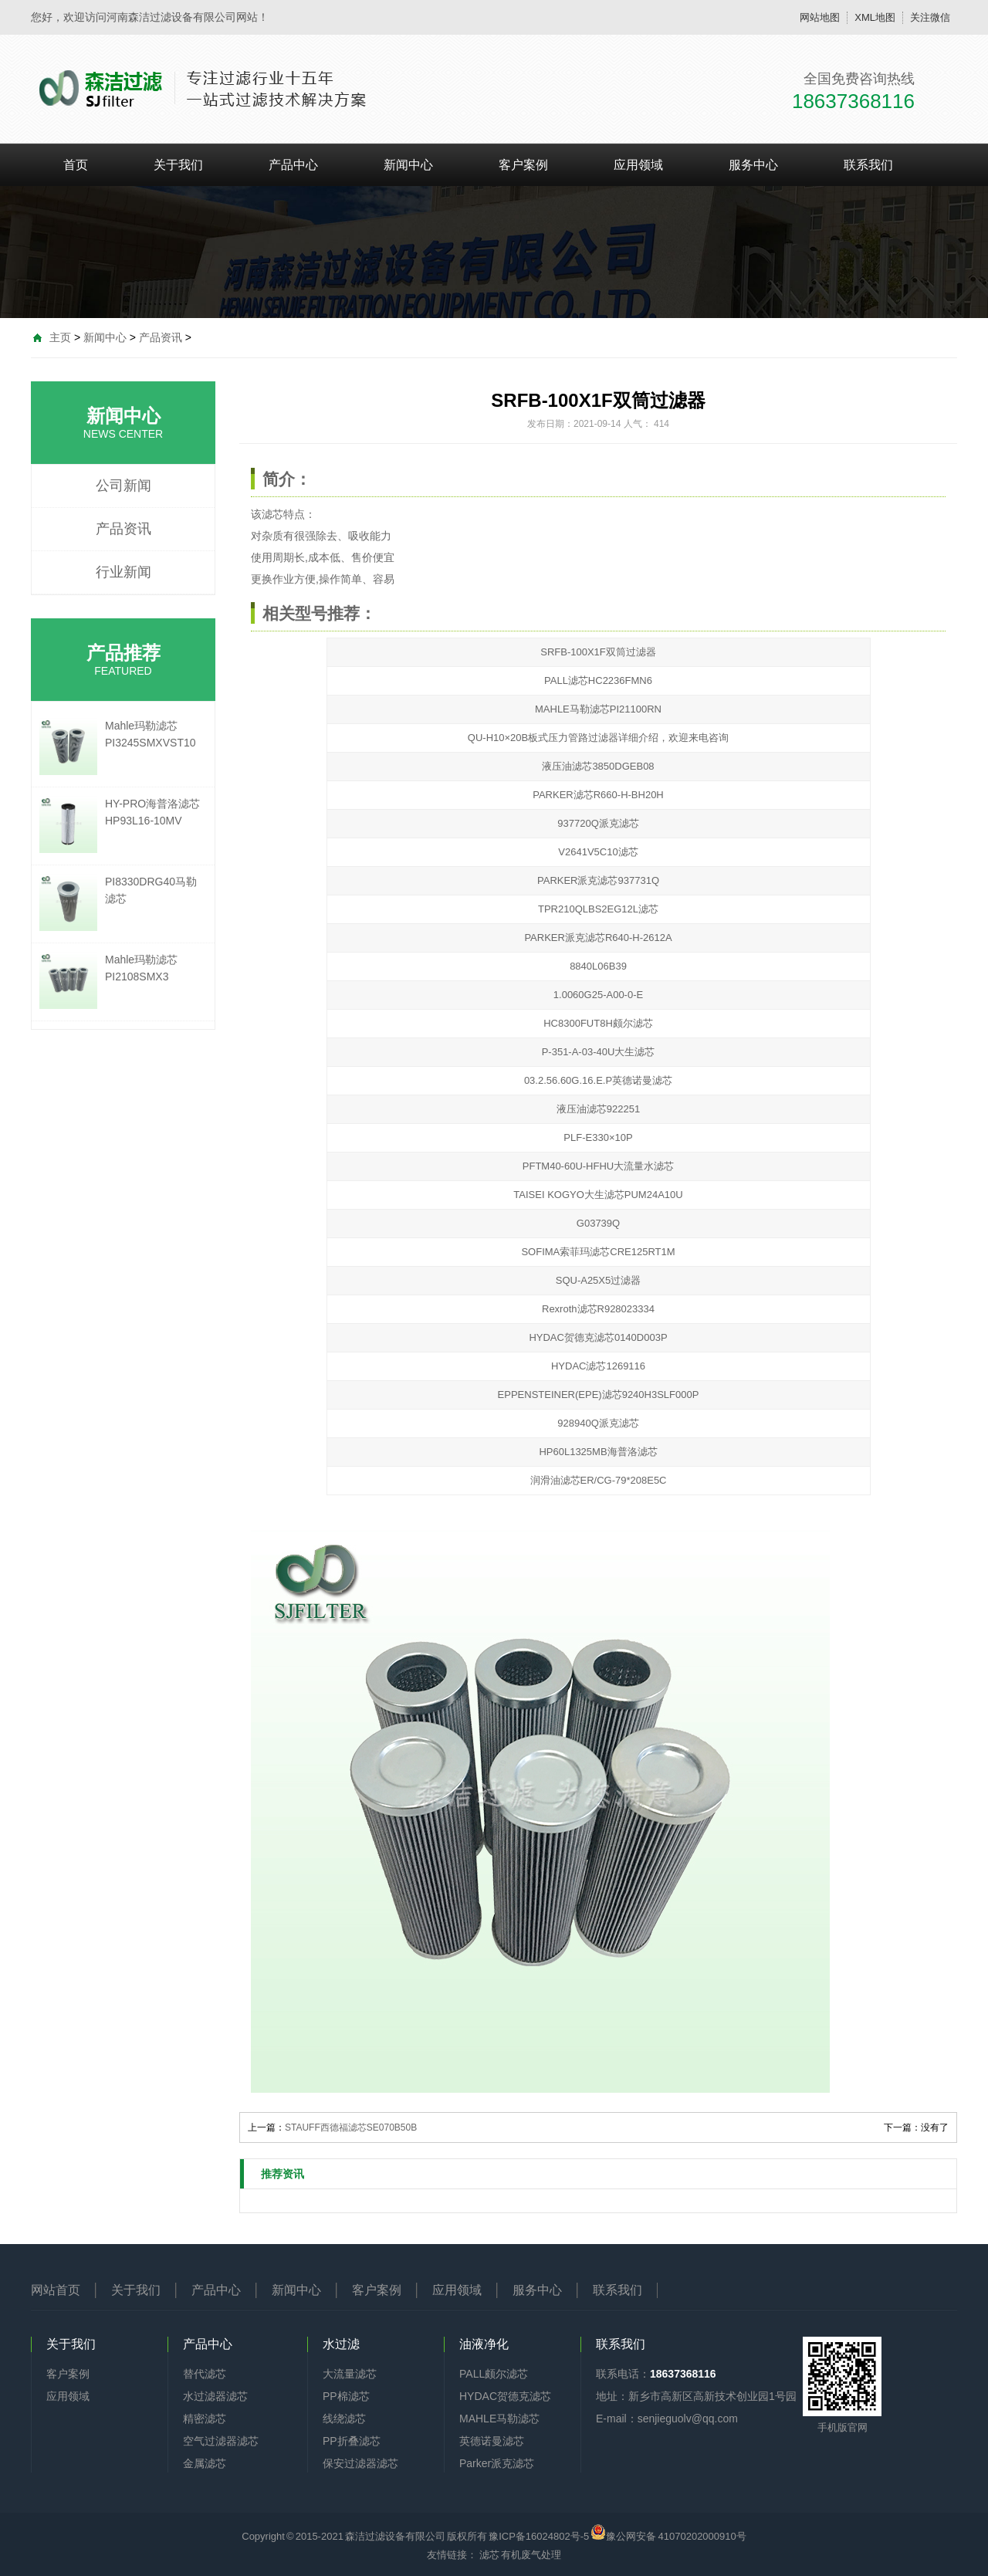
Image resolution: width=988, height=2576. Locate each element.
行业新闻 (123, 572)
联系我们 (868, 164)
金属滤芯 (204, 2463)
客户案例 (523, 164)
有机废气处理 (531, 2555)
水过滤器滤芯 (215, 2396)
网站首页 (55, 2290)
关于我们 (178, 164)
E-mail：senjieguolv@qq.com (667, 2418)
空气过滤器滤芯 (221, 2441)
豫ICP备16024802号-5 (539, 2536)
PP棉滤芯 (346, 2396)
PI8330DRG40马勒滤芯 (151, 890)
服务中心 (753, 164)
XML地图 (874, 17)
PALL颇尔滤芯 (493, 2374)
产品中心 (293, 164)
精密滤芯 (204, 2418)
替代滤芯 (204, 2374)
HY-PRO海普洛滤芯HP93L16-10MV (152, 812)
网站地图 (820, 17)
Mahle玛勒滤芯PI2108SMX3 (141, 968)
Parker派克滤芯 (496, 2463)
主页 (60, 337)
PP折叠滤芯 (352, 2441)
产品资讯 (160, 337)
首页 (75, 164)
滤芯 (272, 514)
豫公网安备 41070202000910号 (668, 2532)
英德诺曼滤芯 (491, 2441)
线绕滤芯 (344, 2418)
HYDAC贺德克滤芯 (505, 2396)
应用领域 (638, 164)
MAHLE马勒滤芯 (499, 2418)
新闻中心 (408, 164)
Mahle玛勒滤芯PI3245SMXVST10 (150, 734)
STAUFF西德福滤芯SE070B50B (351, 2127)
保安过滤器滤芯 (360, 2463)
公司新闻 (123, 485)
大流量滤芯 (350, 2374)
